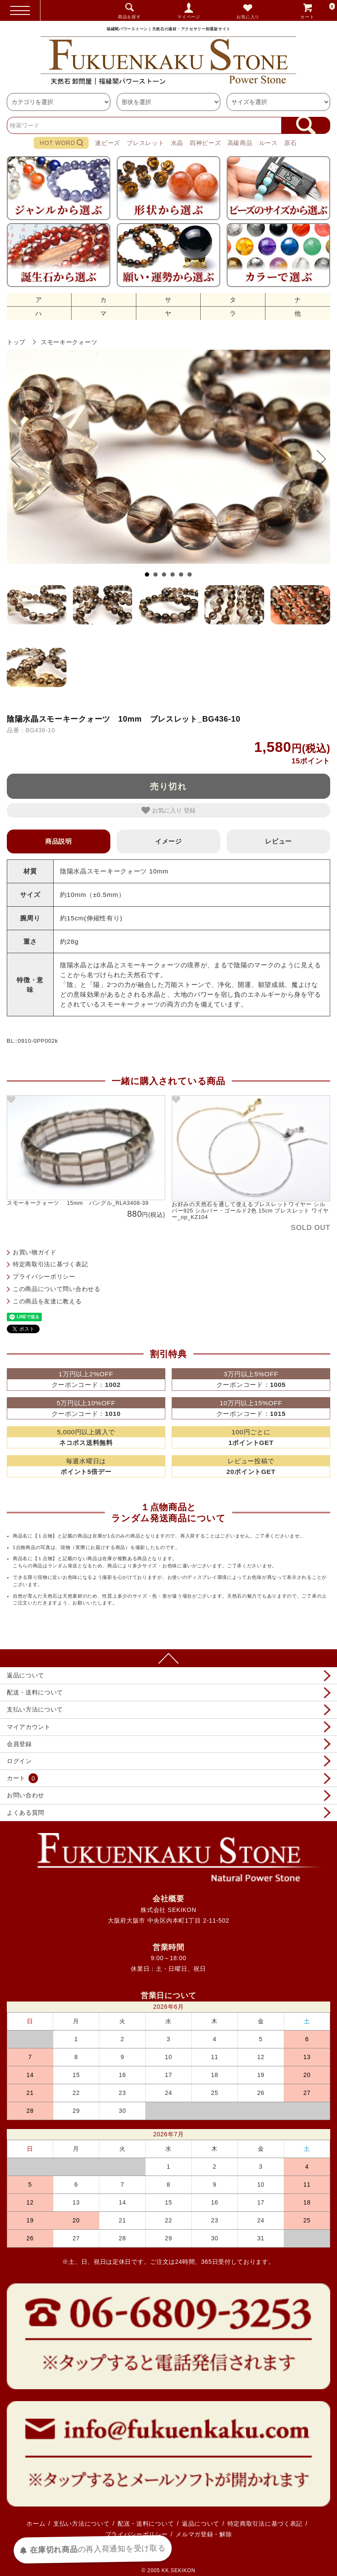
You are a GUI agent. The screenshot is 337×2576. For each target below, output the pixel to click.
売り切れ (168, 786)
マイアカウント (29, 1726)
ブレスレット (145, 142)
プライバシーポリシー (44, 1276)
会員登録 (19, 1744)
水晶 (177, 142)
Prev (20, 459)
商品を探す (129, 17)
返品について (25, 1675)
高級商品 (240, 142)
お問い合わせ (25, 1795)
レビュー (278, 841)
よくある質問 (25, 1812)
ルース (268, 142)
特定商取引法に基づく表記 (50, 1264)
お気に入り (247, 17)
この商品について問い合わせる (57, 1288)
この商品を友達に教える (47, 1301)
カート (318, 10)
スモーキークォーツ (69, 342)
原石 (290, 142)
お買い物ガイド (35, 1252)
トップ (16, 342)
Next (317, 459)
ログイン (19, 1761)
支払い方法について (35, 1709)
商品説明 (58, 841)
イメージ (168, 841)
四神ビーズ (205, 142)
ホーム (35, 2523)
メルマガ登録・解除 (204, 2534)
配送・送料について (35, 1692)
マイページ (188, 17)
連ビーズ (107, 142)
